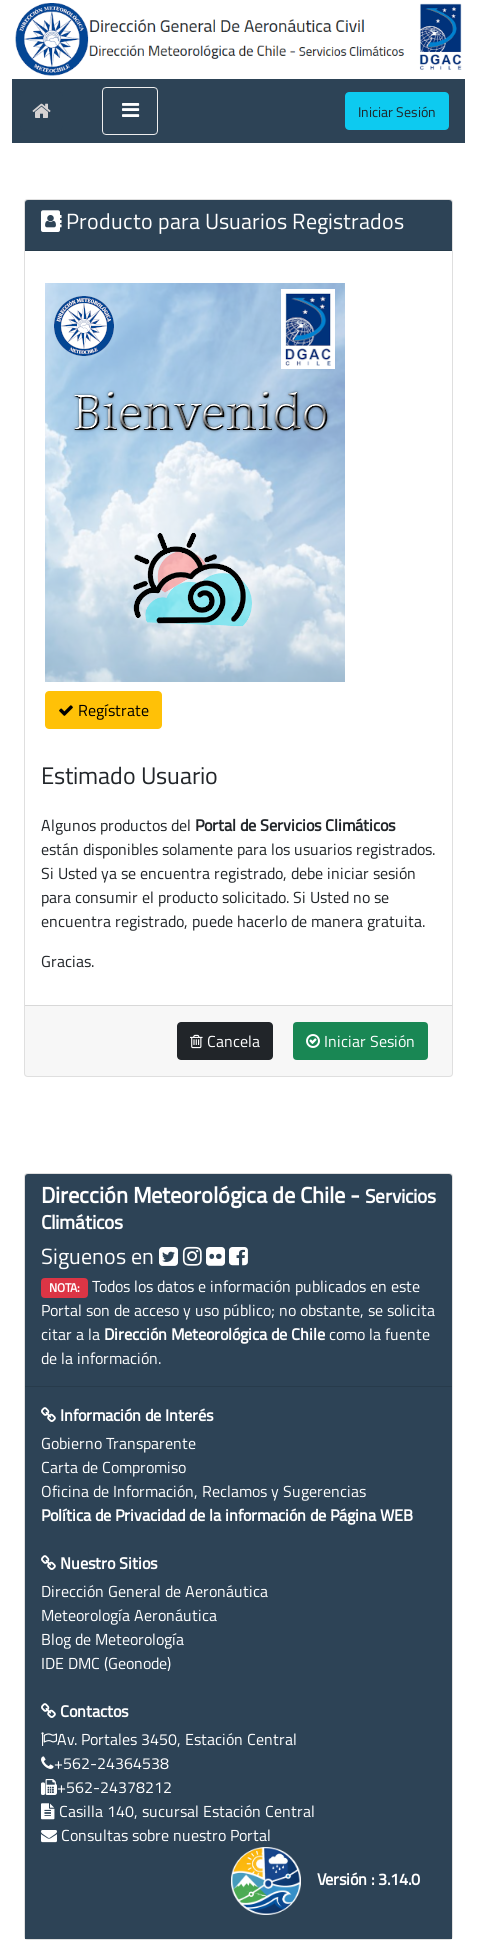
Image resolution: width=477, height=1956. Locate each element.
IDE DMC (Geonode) (106, 1663)
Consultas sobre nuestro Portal (166, 1835)
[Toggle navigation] (130, 111)
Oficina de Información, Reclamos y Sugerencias (203, 1491)
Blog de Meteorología (112, 1639)
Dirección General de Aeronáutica (154, 1591)
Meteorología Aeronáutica (129, 1615)
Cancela (225, 1041)
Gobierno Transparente (118, 1443)
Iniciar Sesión (360, 1041)
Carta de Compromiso (113, 1467)
